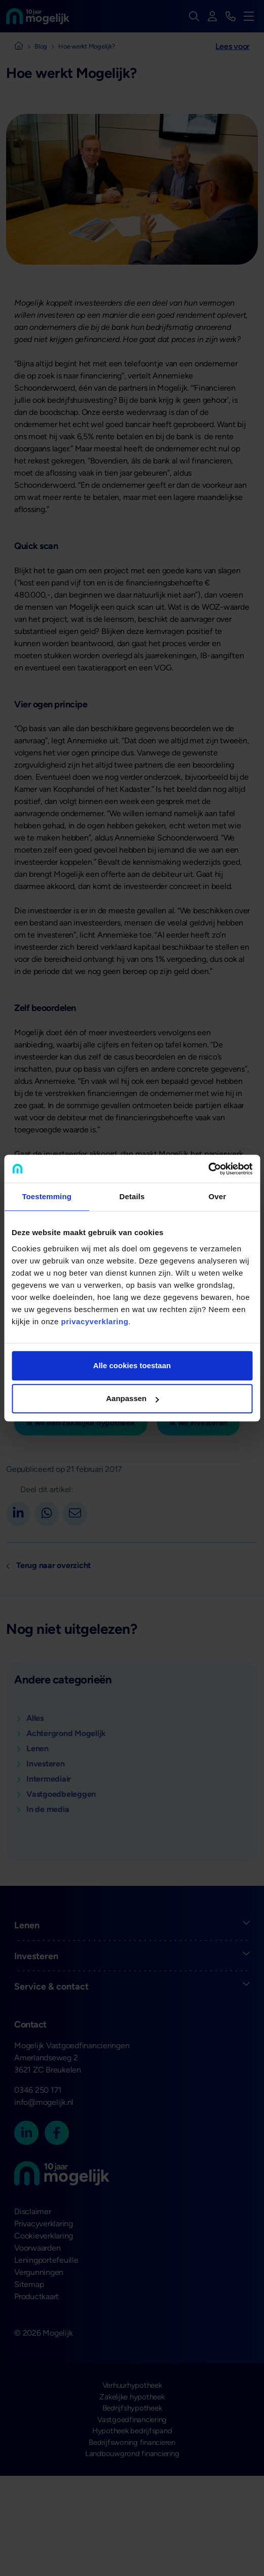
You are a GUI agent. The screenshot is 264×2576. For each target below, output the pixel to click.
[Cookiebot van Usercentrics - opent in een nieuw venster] (208, 1168)
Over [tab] (218, 1196)
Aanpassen (132, 1398)
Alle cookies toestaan (132, 1365)
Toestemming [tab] (46, 1196)
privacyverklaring (95, 1321)
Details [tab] (132, 1196)
